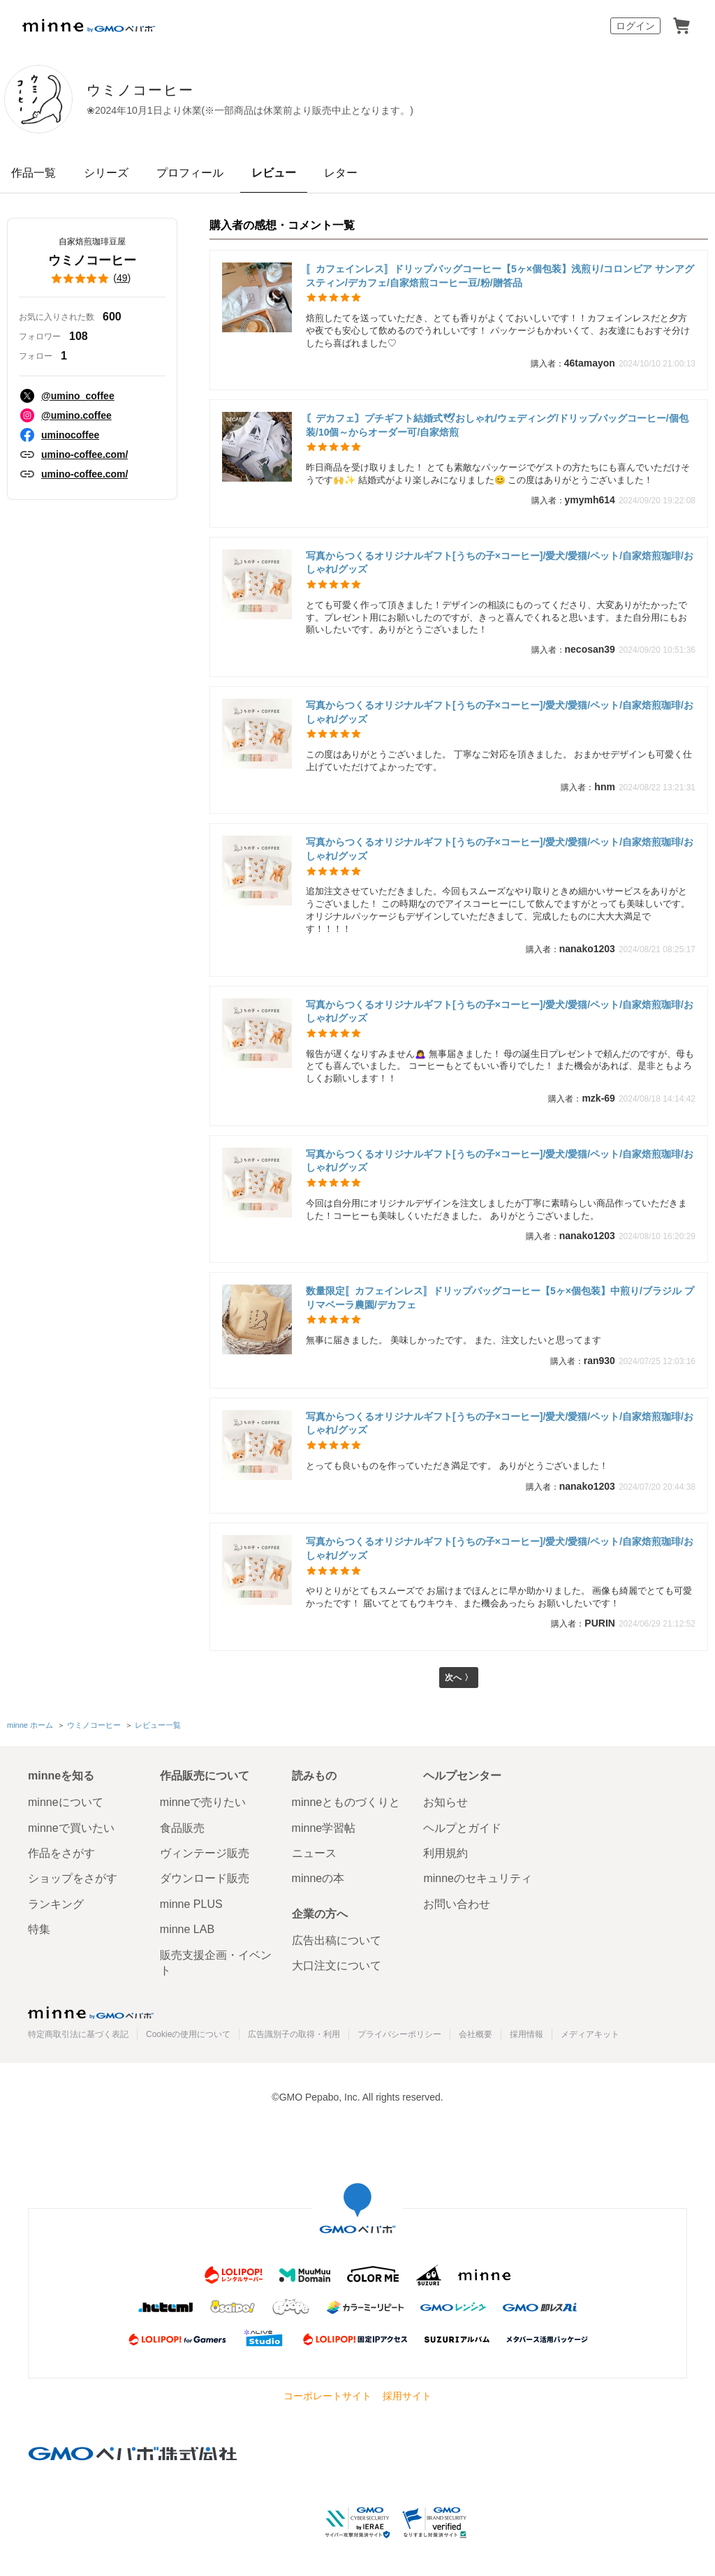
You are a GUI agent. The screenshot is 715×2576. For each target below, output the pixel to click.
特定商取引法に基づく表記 (78, 2035)
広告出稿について (336, 1940)
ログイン (635, 25)
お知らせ (445, 1802)
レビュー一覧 (158, 1726)
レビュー (273, 173)
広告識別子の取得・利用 (294, 2035)
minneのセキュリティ (477, 1878)
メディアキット (590, 2035)
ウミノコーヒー (196, 89)
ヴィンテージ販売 (204, 1853)
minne (91, 2012)
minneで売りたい (203, 1802)
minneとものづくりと (346, 1802)
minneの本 (318, 1878)
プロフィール (189, 173)
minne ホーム (30, 1726)
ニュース (314, 1853)
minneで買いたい (71, 1828)
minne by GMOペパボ (88, 26)
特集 (39, 1929)
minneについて (65, 1802)
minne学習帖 (324, 1828)
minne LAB (187, 1929)
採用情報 (526, 2035)
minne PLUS (191, 1904)
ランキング (56, 1904)
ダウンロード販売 (204, 1878)
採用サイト (407, 2395)
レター (341, 173)
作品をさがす (61, 1853)
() (92, 279)
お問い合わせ (456, 1904)
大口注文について (336, 1965)
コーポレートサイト (327, 2395)
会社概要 (475, 2035)
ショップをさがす (72, 1878)
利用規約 (445, 1853)
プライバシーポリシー (399, 2035)
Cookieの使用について (188, 2035)
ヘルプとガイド (462, 1828)
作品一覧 (33, 173)
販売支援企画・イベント (216, 1962)
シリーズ (106, 173)
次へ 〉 (458, 1679)
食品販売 (182, 1828)
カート (681, 26)
